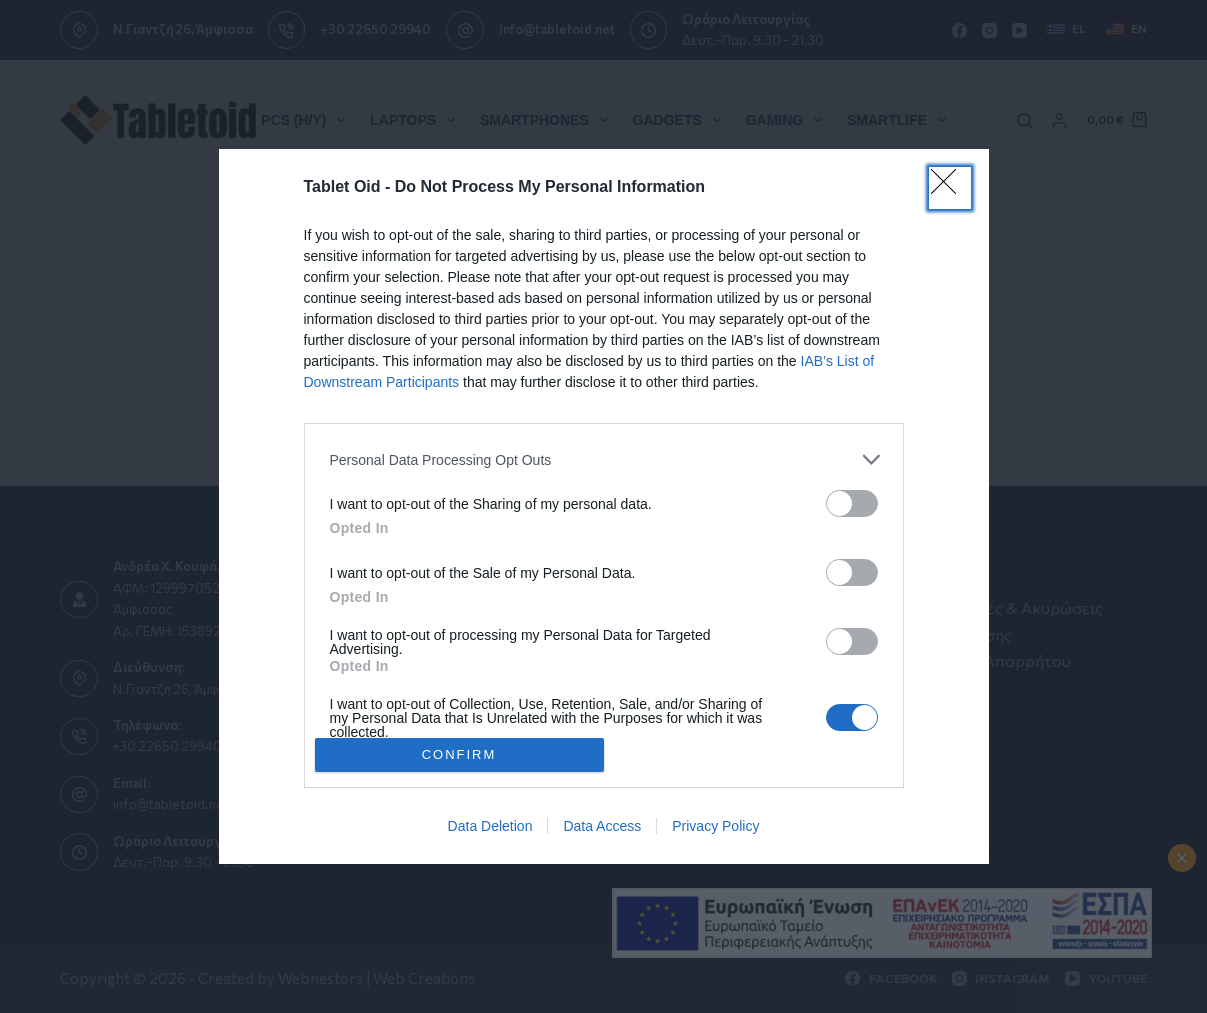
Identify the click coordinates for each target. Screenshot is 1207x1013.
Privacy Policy (715, 826)
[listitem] (604, 459)
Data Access (602, 826)
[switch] (852, 503)
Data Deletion (490, 826)
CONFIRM (459, 753)
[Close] (950, 188)
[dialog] (604, 506)
